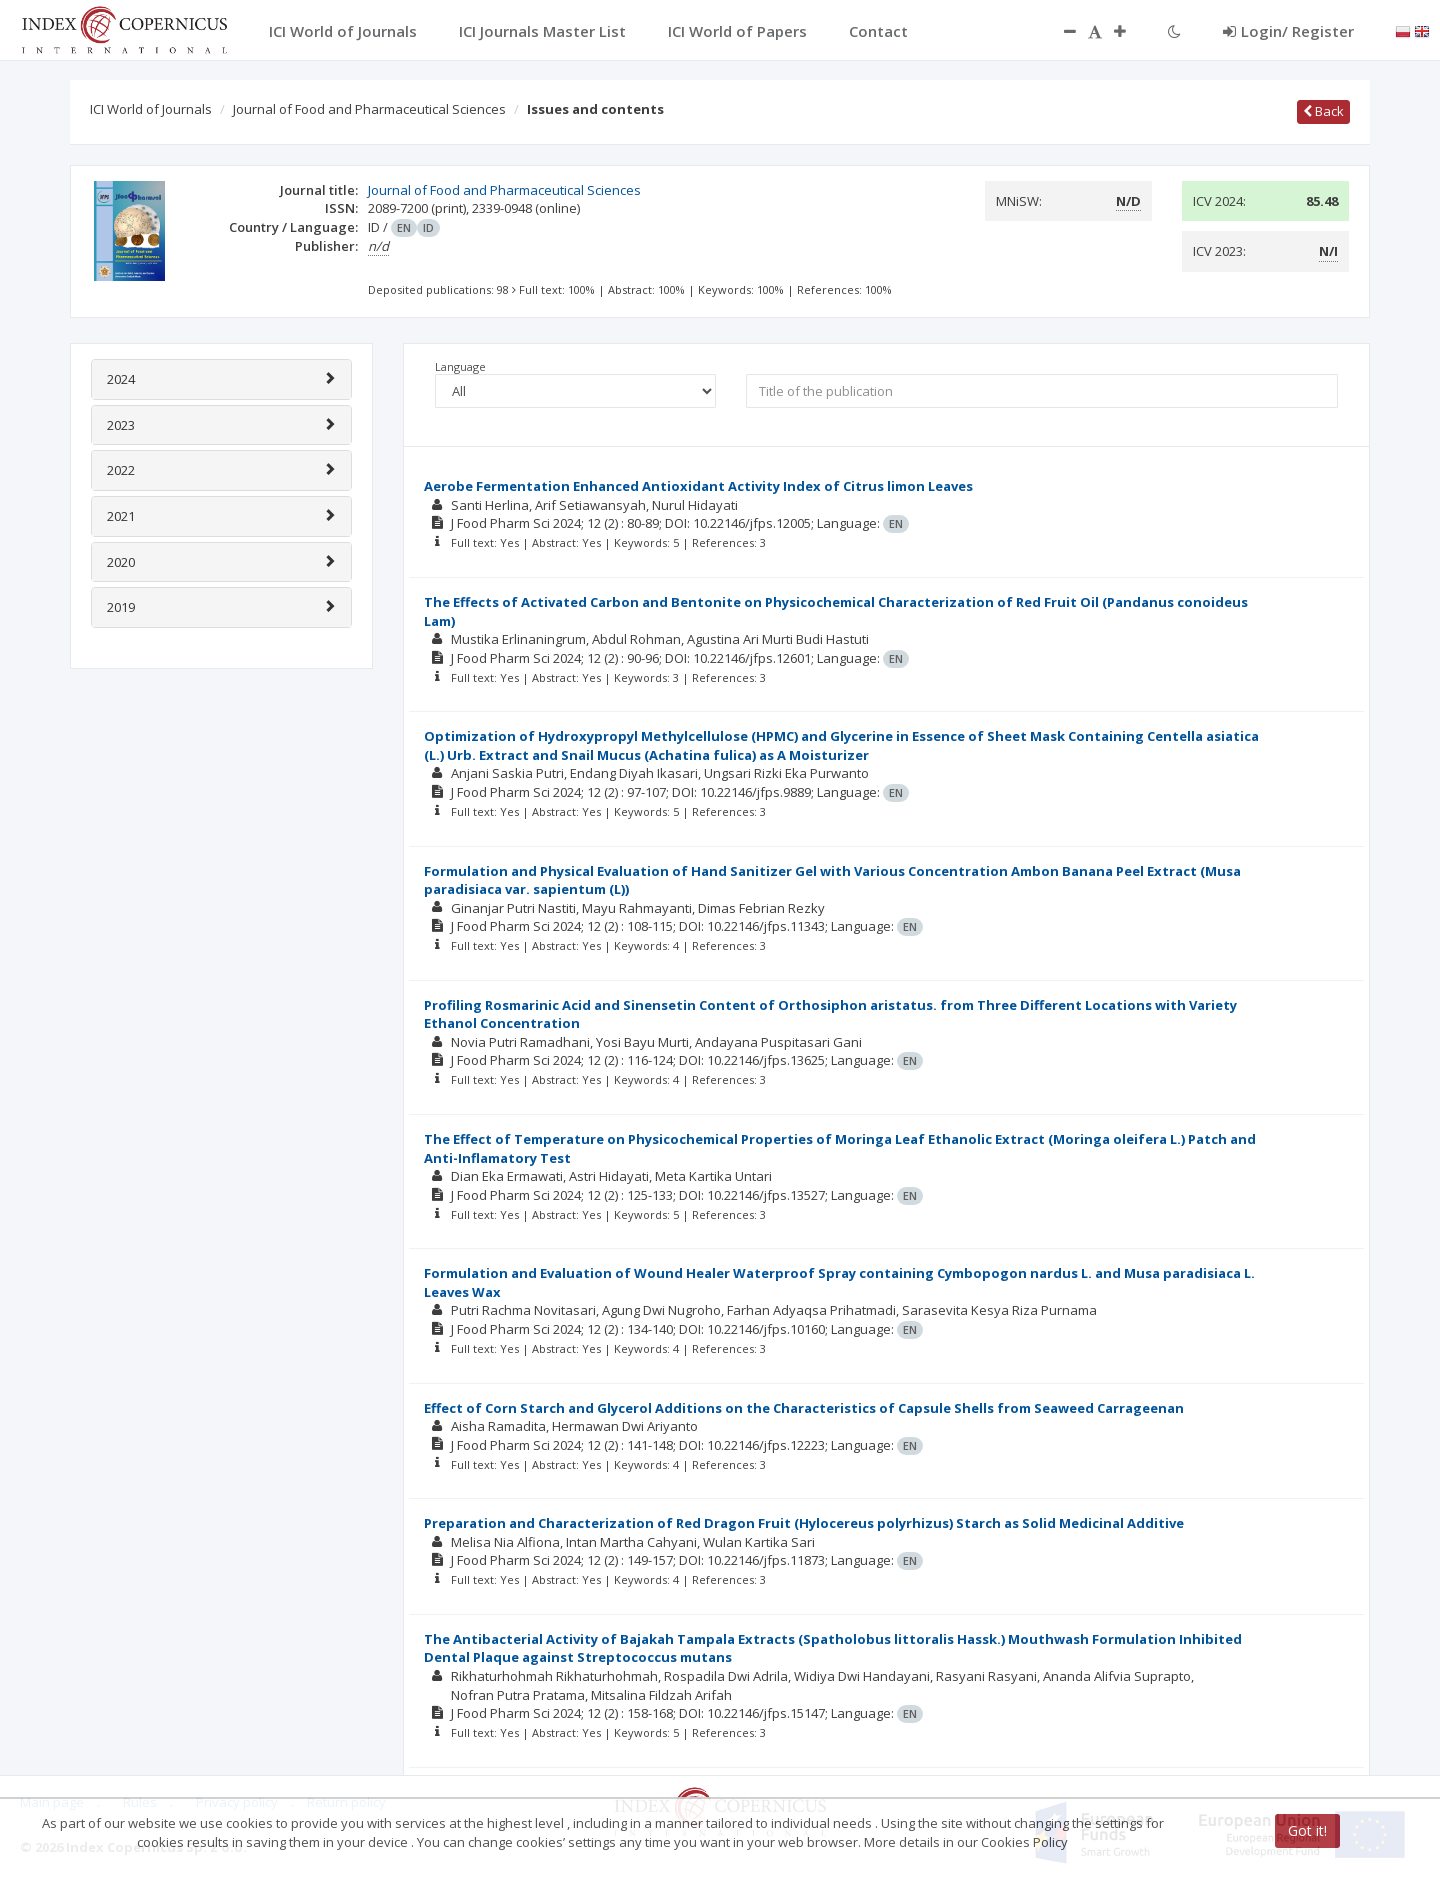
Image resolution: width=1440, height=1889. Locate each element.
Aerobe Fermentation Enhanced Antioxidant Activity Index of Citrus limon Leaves (698, 486)
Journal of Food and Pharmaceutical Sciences (369, 109)
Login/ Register (1288, 31)
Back (1323, 111)
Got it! (1307, 1830)
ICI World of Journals (151, 109)
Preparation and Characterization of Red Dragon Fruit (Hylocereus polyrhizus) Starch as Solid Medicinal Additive (804, 1523)
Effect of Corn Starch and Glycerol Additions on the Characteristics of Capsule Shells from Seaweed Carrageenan (804, 1408)
